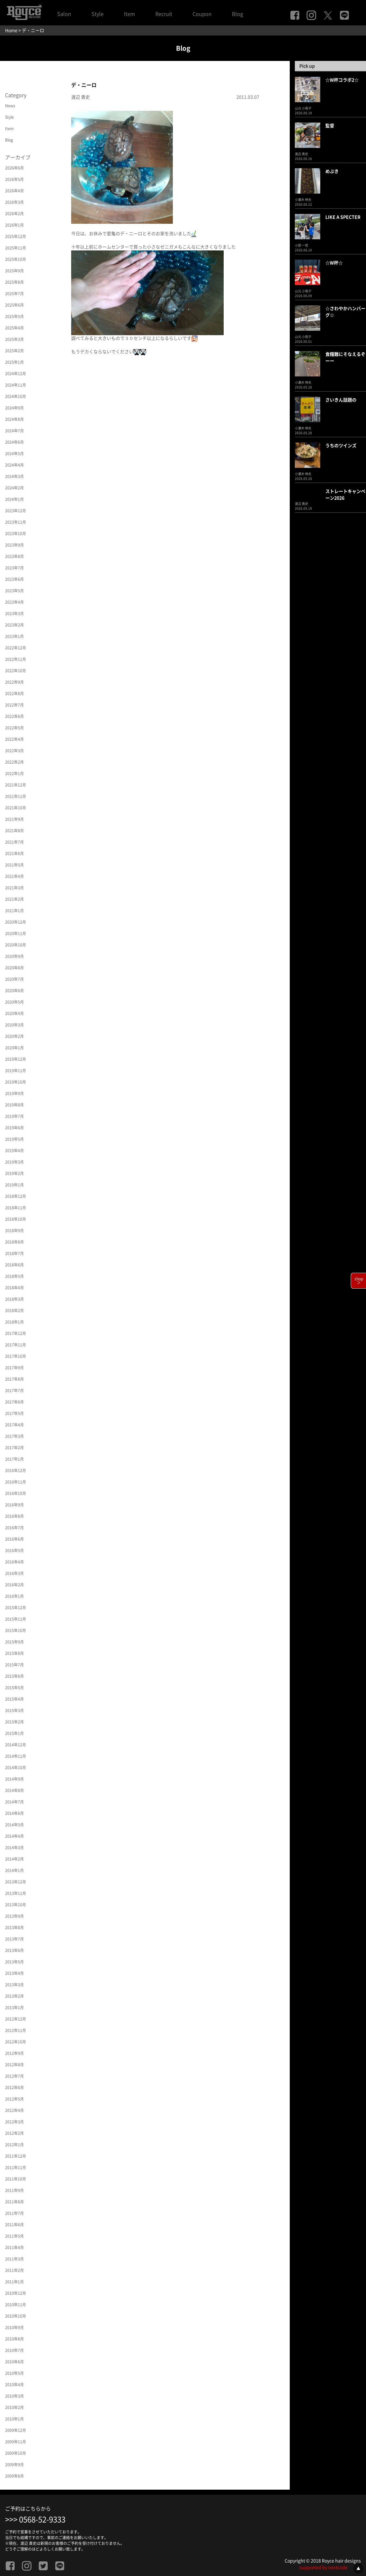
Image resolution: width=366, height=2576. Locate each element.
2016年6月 (14, 1539)
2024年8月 (14, 419)
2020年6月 (14, 991)
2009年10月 (15, 2453)
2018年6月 (14, 1265)
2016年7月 (14, 1528)
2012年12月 (15, 2019)
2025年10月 (15, 259)
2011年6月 (14, 2225)
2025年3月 (14, 339)
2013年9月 (14, 1916)
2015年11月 (15, 1619)
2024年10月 (15, 396)
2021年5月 (14, 865)
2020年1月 (14, 1048)
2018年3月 (14, 1299)
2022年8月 (14, 693)
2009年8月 (14, 2476)
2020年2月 (14, 1036)
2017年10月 (15, 1356)
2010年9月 (14, 2327)
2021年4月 (14, 876)
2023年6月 (14, 579)
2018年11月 (15, 1208)
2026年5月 (14, 179)
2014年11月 (15, 1756)
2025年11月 (15, 248)
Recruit (163, 14)
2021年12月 (15, 785)
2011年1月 (14, 2282)
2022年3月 (14, 751)
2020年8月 (14, 968)
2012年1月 (14, 2145)
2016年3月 (14, 1573)
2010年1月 (14, 2419)
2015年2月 (14, 1722)
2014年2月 (14, 1859)
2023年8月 (14, 556)
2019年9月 (14, 1093)
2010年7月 (14, 2350)
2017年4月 (14, 1425)
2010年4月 (14, 2385)
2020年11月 (15, 933)
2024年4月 (14, 465)
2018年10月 (15, 1219)
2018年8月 (14, 1242)
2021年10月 (15, 808)
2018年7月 (14, 1253)
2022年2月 (14, 762)
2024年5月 (14, 453)
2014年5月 (14, 1825)
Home (11, 30)
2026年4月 (14, 191)
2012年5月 (14, 2099)
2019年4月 (14, 1150)
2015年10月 (15, 1630)
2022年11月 (15, 659)
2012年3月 (14, 2122)
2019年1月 (14, 1185)
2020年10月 (15, 945)
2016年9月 (14, 1505)
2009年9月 (14, 2464)
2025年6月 (14, 305)
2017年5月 (14, 1413)
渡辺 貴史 (80, 97)
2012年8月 (14, 2065)
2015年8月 (14, 1653)
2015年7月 (14, 1665)
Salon (64, 14)
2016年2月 (14, 1585)
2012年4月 (14, 2110)
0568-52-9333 (42, 2519)
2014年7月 (14, 1802)
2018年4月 (14, 1288)
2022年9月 (14, 682)
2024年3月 (14, 476)
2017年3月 (14, 1436)
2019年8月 (14, 1105)
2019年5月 (14, 1139)
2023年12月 (15, 511)
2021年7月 (14, 842)
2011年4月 (14, 2247)
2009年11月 (15, 2442)
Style (98, 14)
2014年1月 (14, 1870)
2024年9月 (14, 408)
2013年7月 (14, 1939)
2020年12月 (15, 922)
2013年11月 (15, 1893)
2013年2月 (14, 1996)
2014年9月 (14, 1779)
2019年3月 (14, 1162)
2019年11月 (15, 1070)
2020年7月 (14, 979)
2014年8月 (14, 1790)
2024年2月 (14, 488)
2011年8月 (14, 2202)
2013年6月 (14, 1950)
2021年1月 (14, 911)
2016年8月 (14, 1516)
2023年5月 (14, 591)
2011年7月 (14, 2213)
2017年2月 (14, 1448)
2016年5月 (14, 1550)
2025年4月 (14, 328)
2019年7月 (14, 1116)
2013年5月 (14, 1962)
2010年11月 (15, 2305)
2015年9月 (14, 1642)
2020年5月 (14, 1002)
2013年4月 (14, 1973)
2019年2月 (14, 1173)
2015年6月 (14, 1676)
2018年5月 (14, 1276)
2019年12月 (15, 1059)
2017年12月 (15, 1333)
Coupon (202, 14)
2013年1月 (14, 2007)
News (10, 106)
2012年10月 (15, 2042)
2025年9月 (14, 271)
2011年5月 (14, 2236)
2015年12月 (15, 1608)
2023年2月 (14, 625)
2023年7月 (14, 568)
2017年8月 (14, 1379)
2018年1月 (14, 1322)
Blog (237, 14)
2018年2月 (14, 1310)
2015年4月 (14, 1699)
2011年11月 (15, 2167)
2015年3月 (14, 1710)
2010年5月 (14, 2373)
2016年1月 (14, 1596)
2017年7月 (14, 1390)
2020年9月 (14, 956)
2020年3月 (14, 1025)
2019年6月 (14, 1128)
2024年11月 (15, 385)
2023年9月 (14, 545)
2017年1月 (14, 1459)
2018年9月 (14, 1230)
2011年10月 (15, 2179)
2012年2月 (14, 2133)
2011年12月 (15, 2156)
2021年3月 (14, 888)
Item (129, 14)
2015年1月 (14, 1733)
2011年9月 (14, 2190)
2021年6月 (14, 853)
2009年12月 (15, 2430)
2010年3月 (14, 2396)
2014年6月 (14, 1813)
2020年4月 (14, 1013)
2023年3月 (14, 613)
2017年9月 (14, 1368)
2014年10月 (15, 1767)
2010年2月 (14, 2407)
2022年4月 (14, 739)
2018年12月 (15, 1196)
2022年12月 (15, 648)
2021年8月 (14, 831)
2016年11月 (15, 1482)
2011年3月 (14, 2259)
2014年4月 (14, 1836)
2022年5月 (14, 728)
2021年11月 (15, 796)
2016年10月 (15, 1493)
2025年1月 (14, 362)
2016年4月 (14, 1562)
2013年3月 (14, 1985)
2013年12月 (15, 1882)
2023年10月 (15, 533)
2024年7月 (14, 431)
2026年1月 (14, 225)
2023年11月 (15, 522)
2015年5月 (14, 1688)
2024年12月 (15, 373)
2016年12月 (15, 1470)
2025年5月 (14, 316)
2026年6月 (14, 168)
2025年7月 (14, 293)
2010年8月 (14, 2339)
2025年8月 (14, 282)
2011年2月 (14, 2270)
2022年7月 (14, 705)
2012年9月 (14, 2053)
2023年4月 (14, 602)
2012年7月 (14, 2076)
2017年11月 (15, 1345)
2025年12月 (15, 236)
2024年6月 (14, 442)
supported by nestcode (323, 2567)
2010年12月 (15, 2293)
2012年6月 (14, 2087)
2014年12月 (15, 1745)
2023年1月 (14, 636)
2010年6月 (14, 2362)
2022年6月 (14, 716)
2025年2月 (14, 351)
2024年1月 (14, 499)
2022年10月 (15, 671)
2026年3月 (14, 202)
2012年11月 (15, 2030)
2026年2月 (14, 214)
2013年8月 (14, 1927)
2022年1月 (14, 773)
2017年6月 (14, 1402)
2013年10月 (15, 1905)
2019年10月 (15, 1082)
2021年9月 (14, 819)
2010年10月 (15, 2316)
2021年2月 (14, 899)
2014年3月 (14, 1847)
